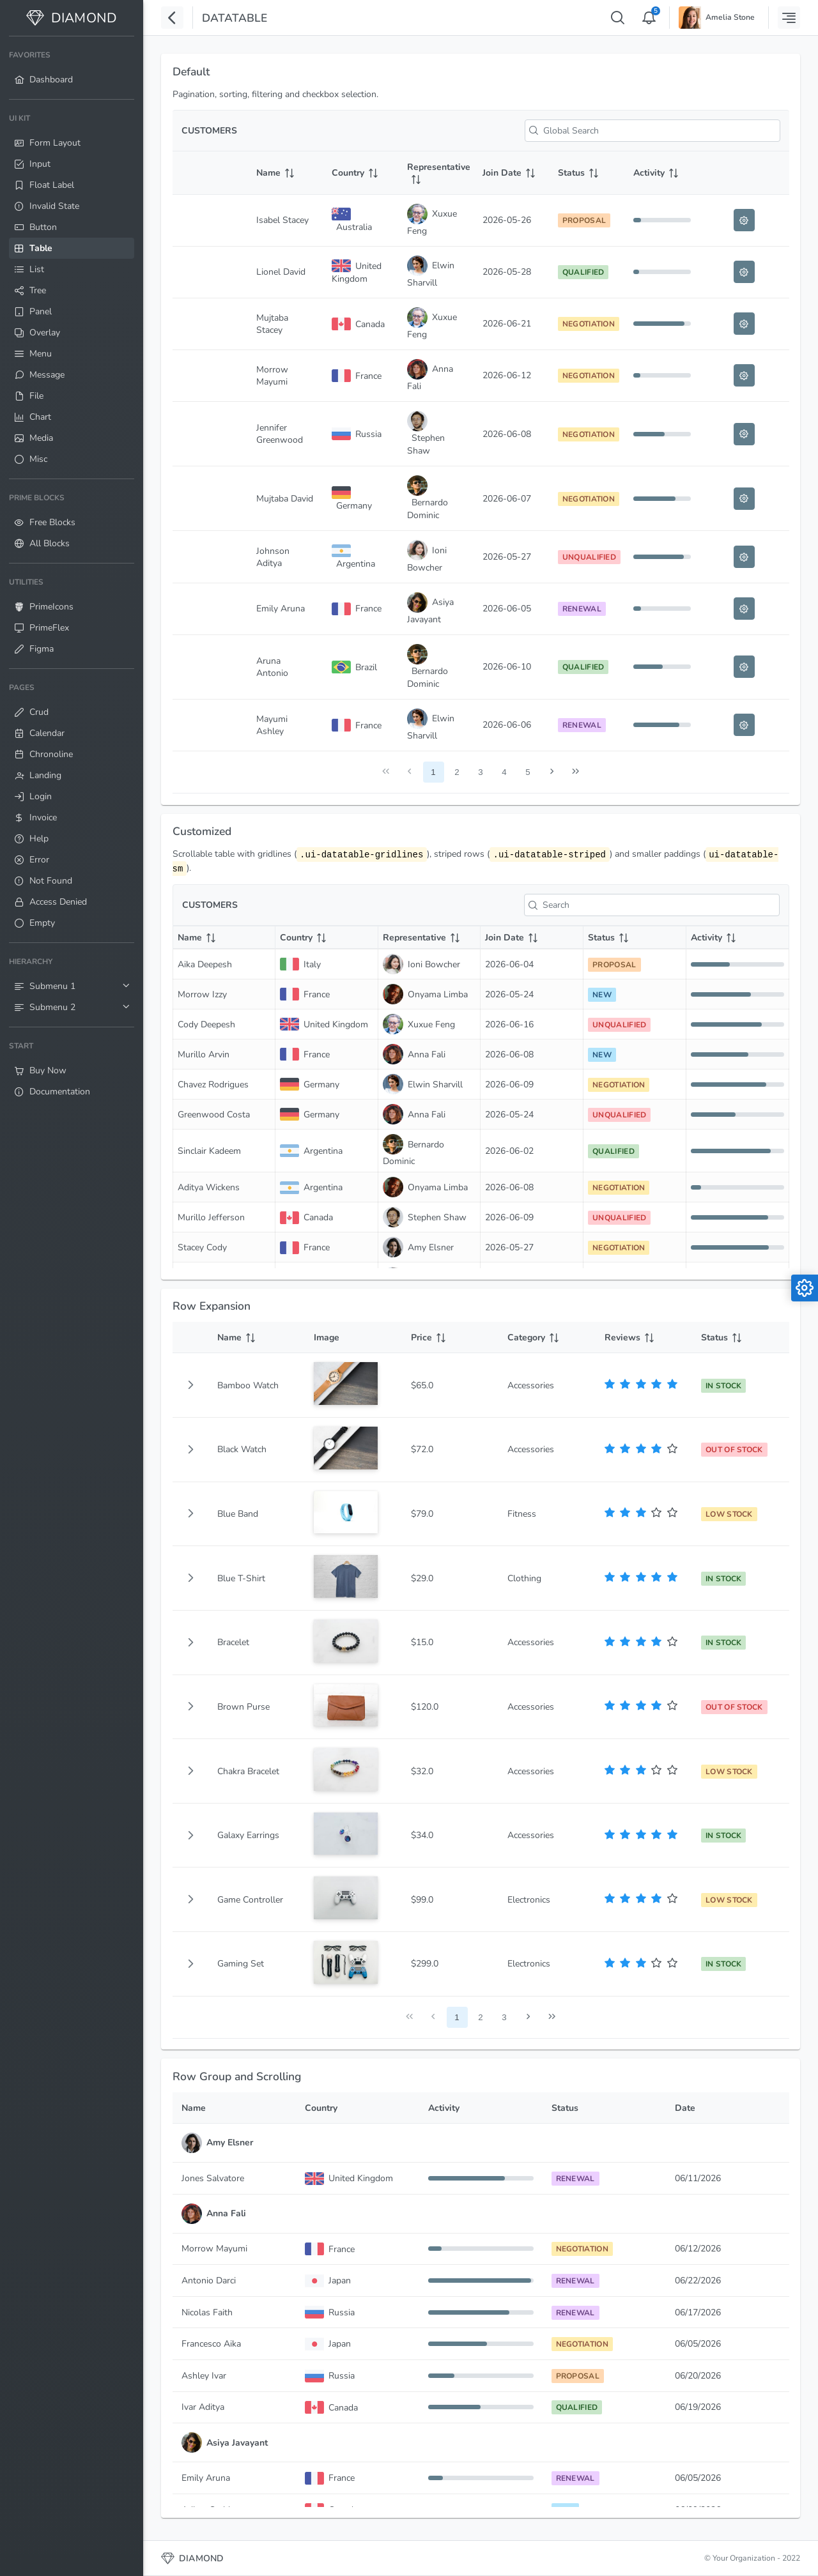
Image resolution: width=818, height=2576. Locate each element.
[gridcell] (190, 1385)
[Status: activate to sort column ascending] (586, 173)
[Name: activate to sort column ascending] (285, 173)
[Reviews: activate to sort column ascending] (644, 1337)
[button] (190, 1385)
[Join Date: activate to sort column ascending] (511, 173)
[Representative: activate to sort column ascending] (436, 173)
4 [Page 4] (504, 772)
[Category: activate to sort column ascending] (547, 1337)
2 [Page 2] (456, 772)
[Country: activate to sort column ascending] (360, 173)
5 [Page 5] (527, 772)
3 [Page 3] (480, 772)
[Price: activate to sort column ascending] (450, 1337)
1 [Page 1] (433, 772)
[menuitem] (71, 67)
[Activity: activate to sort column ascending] (662, 173)
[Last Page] (575, 772)
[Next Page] (551, 772)
